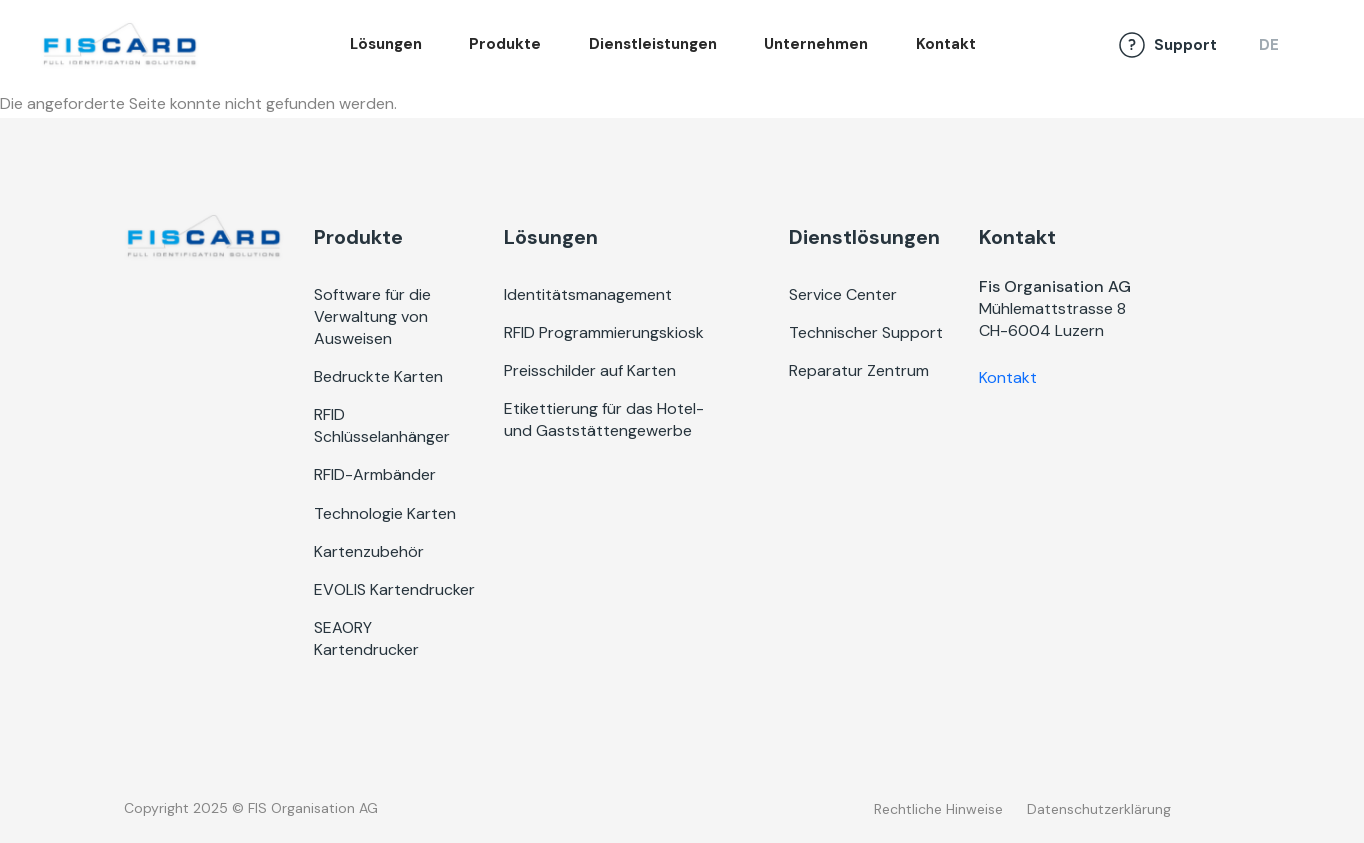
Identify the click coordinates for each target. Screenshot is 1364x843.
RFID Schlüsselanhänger (382, 425)
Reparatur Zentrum (859, 370)
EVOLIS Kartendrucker (394, 589)
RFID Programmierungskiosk (604, 332)
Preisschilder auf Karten (590, 370)
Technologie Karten (385, 513)
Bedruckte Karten (378, 376)
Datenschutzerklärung (1099, 809)
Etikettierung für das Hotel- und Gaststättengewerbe (604, 419)
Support (1185, 45)
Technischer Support (866, 332)
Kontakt (946, 44)
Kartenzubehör (369, 551)
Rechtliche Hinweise (938, 809)
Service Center (843, 294)
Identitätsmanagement (588, 294)
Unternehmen (816, 44)
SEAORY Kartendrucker (366, 638)
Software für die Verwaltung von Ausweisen (372, 316)
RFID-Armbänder (375, 474)
